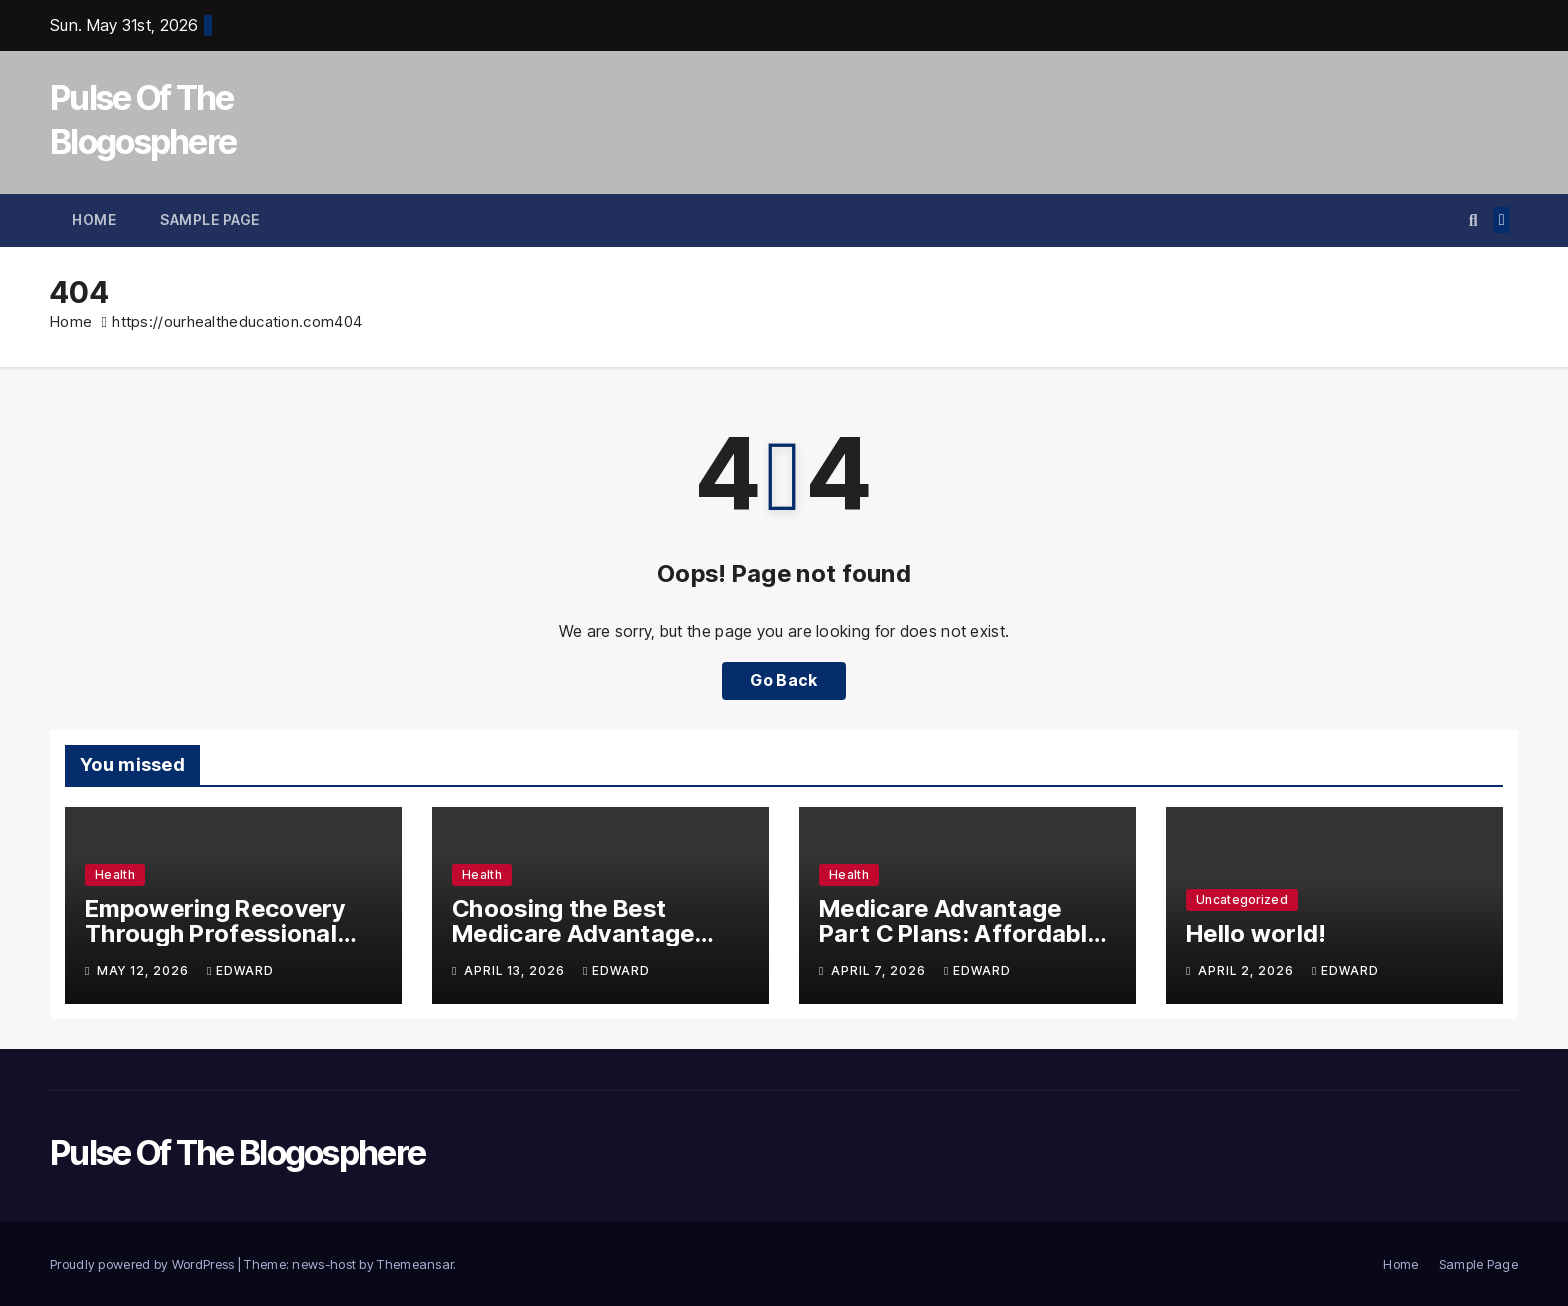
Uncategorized (1242, 899)
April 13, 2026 (516, 970)
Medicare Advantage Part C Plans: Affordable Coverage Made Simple (960, 933)
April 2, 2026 (1248, 970)
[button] (1473, 220)
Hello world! (1256, 933)
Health (115, 874)
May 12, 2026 (145, 970)
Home (94, 219)
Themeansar (415, 1264)
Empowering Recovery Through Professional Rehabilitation (215, 933)
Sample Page (210, 219)
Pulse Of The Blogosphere (237, 1152)
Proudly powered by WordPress (144, 1264)
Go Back (783, 681)
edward (240, 970)
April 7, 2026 (880, 970)
